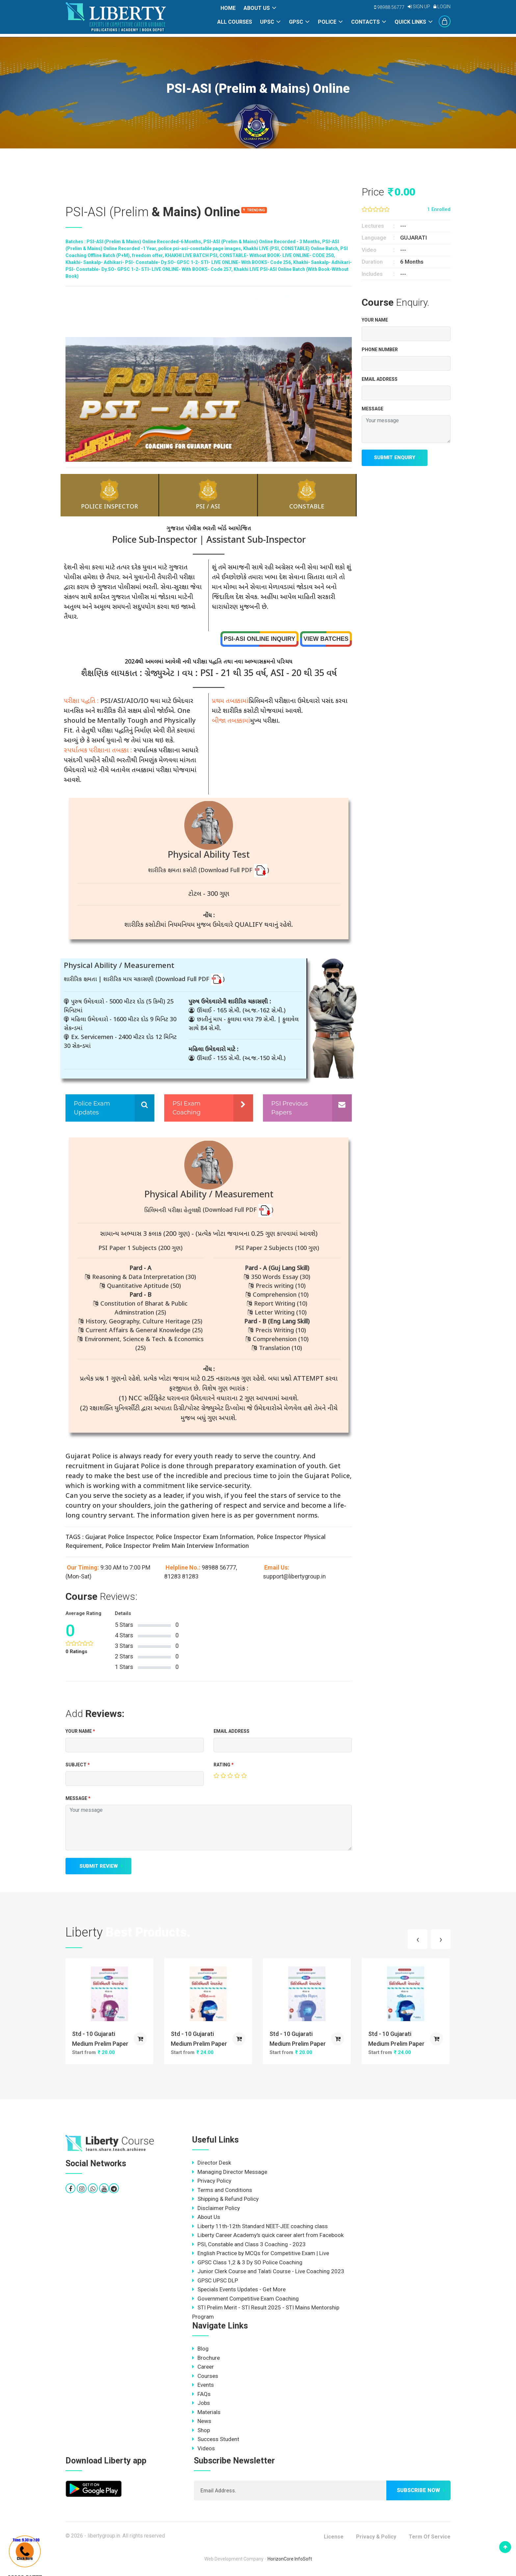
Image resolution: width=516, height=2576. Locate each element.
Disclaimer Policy (216, 2208)
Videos (203, 2448)
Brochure (206, 2358)
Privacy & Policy (376, 2537)
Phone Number (380, 349)
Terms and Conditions (222, 2190)
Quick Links (410, 22)
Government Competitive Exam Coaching (245, 2298)
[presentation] (417, 1939)
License (334, 2537)
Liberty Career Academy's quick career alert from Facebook (268, 2235)
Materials (206, 2412)
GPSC (296, 22)
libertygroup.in (104, 2536)
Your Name (80, 1731)
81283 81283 (181, 1576)
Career (203, 2366)
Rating (224, 1764)
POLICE (327, 22)
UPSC (267, 22)
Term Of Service (430, 2537)
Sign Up (419, 6)
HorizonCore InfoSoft (290, 2559)
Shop (201, 2430)
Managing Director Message (229, 2172)
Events (203, 2384)
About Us (257, 8)
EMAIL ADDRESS (231, 1731)
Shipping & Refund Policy (225, 2199)
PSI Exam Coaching (186, 1108)
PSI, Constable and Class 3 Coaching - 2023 (249, 2244)
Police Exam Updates (92, 1108)
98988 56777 (389, 7)
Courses (205, 2376)
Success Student (215, 2439)
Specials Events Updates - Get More (239, 2289)
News (201, 2421)
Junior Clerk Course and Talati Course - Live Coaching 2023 (268, 2271)
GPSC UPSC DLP (215, 2280)
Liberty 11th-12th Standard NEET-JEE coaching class (260, 2226)
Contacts (365, 22)
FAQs (201, 2394)
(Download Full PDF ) (233, 870)
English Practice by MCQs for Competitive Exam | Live (260, 2253)
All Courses (234, 22)
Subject (77, 1764)
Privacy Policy (211, 2180)
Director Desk (211, 2162)
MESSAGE (77, 1798)
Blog (200, 2348)
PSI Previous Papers (289, 1108)
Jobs (201, 2403)
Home (228, 8)
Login (442, 6)
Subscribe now (418, 2490)
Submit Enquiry (394, 457)
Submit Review (98, 1866)
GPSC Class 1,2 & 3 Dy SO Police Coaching (247, 2262)
